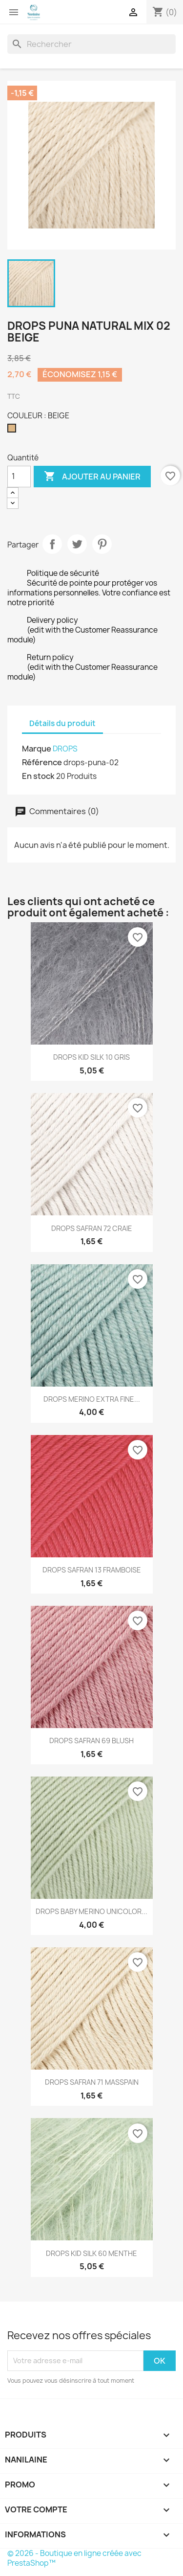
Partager (52, 544)
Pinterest (102, 544)
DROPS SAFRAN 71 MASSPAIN (92, 2082)
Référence (42, 762)
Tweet (77, 544)
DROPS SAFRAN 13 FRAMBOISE (91, 1569)
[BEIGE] (13, 430)
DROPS (65, 749)
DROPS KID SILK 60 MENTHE (91, 2253)
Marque (36, 748)
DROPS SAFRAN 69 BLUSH (91, 1740)
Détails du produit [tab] (62, 723)
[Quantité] (19, 476)
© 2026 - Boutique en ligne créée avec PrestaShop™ (74, 2558)
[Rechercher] (91, 44)
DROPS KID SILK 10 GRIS (91, 1057)
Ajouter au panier (92, 476)
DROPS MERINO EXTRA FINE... (91, 1399)
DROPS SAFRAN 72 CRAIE (91, 1228)
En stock (38, 776)
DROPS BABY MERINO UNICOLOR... (91, 1911)
